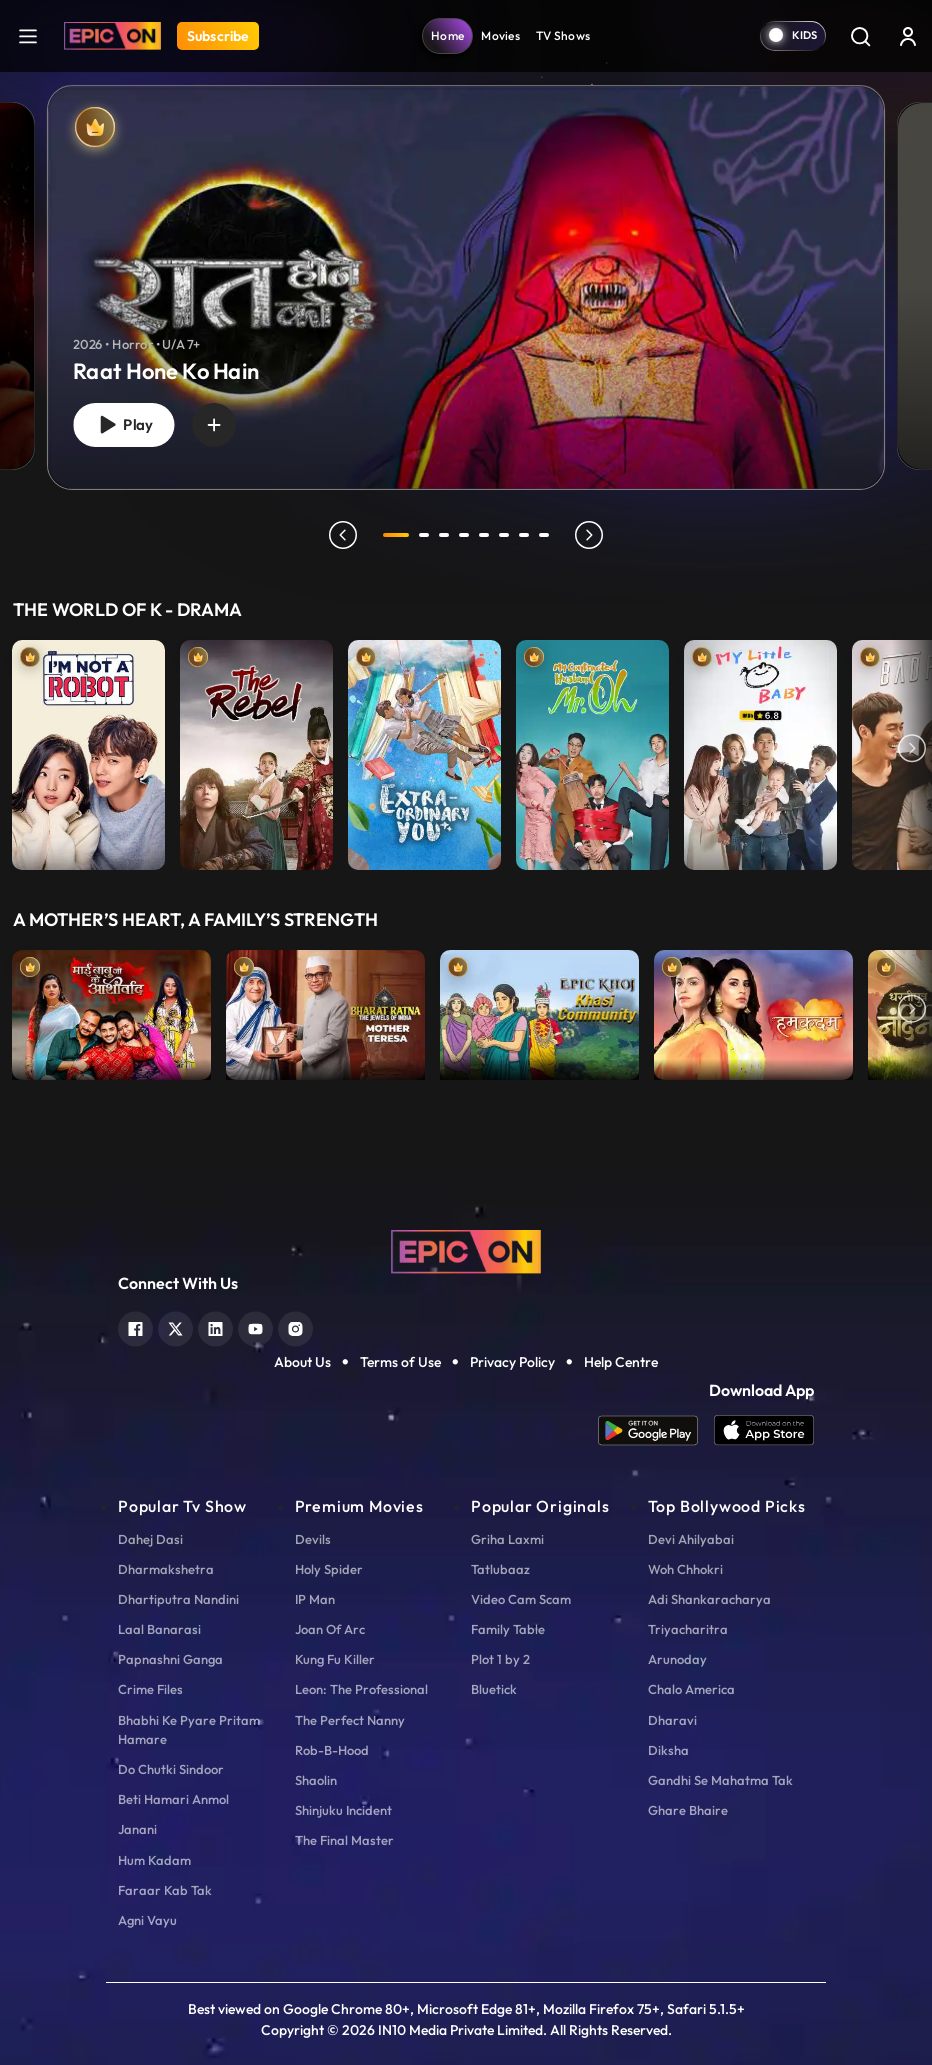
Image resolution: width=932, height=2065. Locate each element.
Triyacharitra (688, 1629)
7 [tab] (524, 535)
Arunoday (677, 1659)
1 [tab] (396, 535)
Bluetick (494, 1689)
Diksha (668, 1750)
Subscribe (218, 36)
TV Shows (563, 35)
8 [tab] (544, 535)
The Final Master (344, 1840)
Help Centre (621, 1362)
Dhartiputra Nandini (178, 1599)
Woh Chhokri (685, 1569)
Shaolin (316, 1780)
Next (912, 750)
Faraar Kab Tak (165, 1890)
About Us (302, 1362)
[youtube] (255, 1326)
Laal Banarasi (159, 1629)
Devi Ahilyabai (691, 1539)
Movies (500, 35)
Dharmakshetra (166, 1569)
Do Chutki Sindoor (171, 1769)
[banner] (466, 287)
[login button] (908, 36)
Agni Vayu (147, 1920)
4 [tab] (464, 535)
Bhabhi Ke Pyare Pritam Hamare (189, 1729)
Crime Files (150, 1689)
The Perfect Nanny (350, 1720)
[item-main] (88, 750)
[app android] (656, 1430)
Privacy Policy (512, 1362)
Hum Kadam (154, 1860)
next (589, 535)
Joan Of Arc (330, 1629)
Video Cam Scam (521, 1599)
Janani (137, 1829)
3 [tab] (444, 535)
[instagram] (295, 1326)
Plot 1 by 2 (500, 1659)
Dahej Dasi (150, 1539)
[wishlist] (215, 425)
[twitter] (175, 1326)
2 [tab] (424, 535)
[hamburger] (28, 35)
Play (124, 424)
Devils (313, 1539)
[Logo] (112, 36)
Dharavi (672, 1720)
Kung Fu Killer (335, 1659)
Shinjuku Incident (343, 1810)
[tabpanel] (466, 271)
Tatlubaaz (500, 1569)
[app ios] (764, 1430)
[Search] (860, 36)
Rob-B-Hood (332, 1750)
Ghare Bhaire (688, 1810)
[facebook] (135, 1326)
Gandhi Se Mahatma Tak (720, 1780)
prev (343, 535)
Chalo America (691, 1689)
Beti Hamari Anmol (173, 1799)
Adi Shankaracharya (709, 1599)
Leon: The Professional (361, 1689)
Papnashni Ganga (170, 1659)
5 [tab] (484, 535)
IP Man (315, 1599)
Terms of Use (400, 1362)
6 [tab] (504, 535)
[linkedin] (215, 1326)
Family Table (508, 1629)
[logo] (466, 1250)
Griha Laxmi (507, 1539)
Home (447, 35)
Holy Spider (329, 1569)
